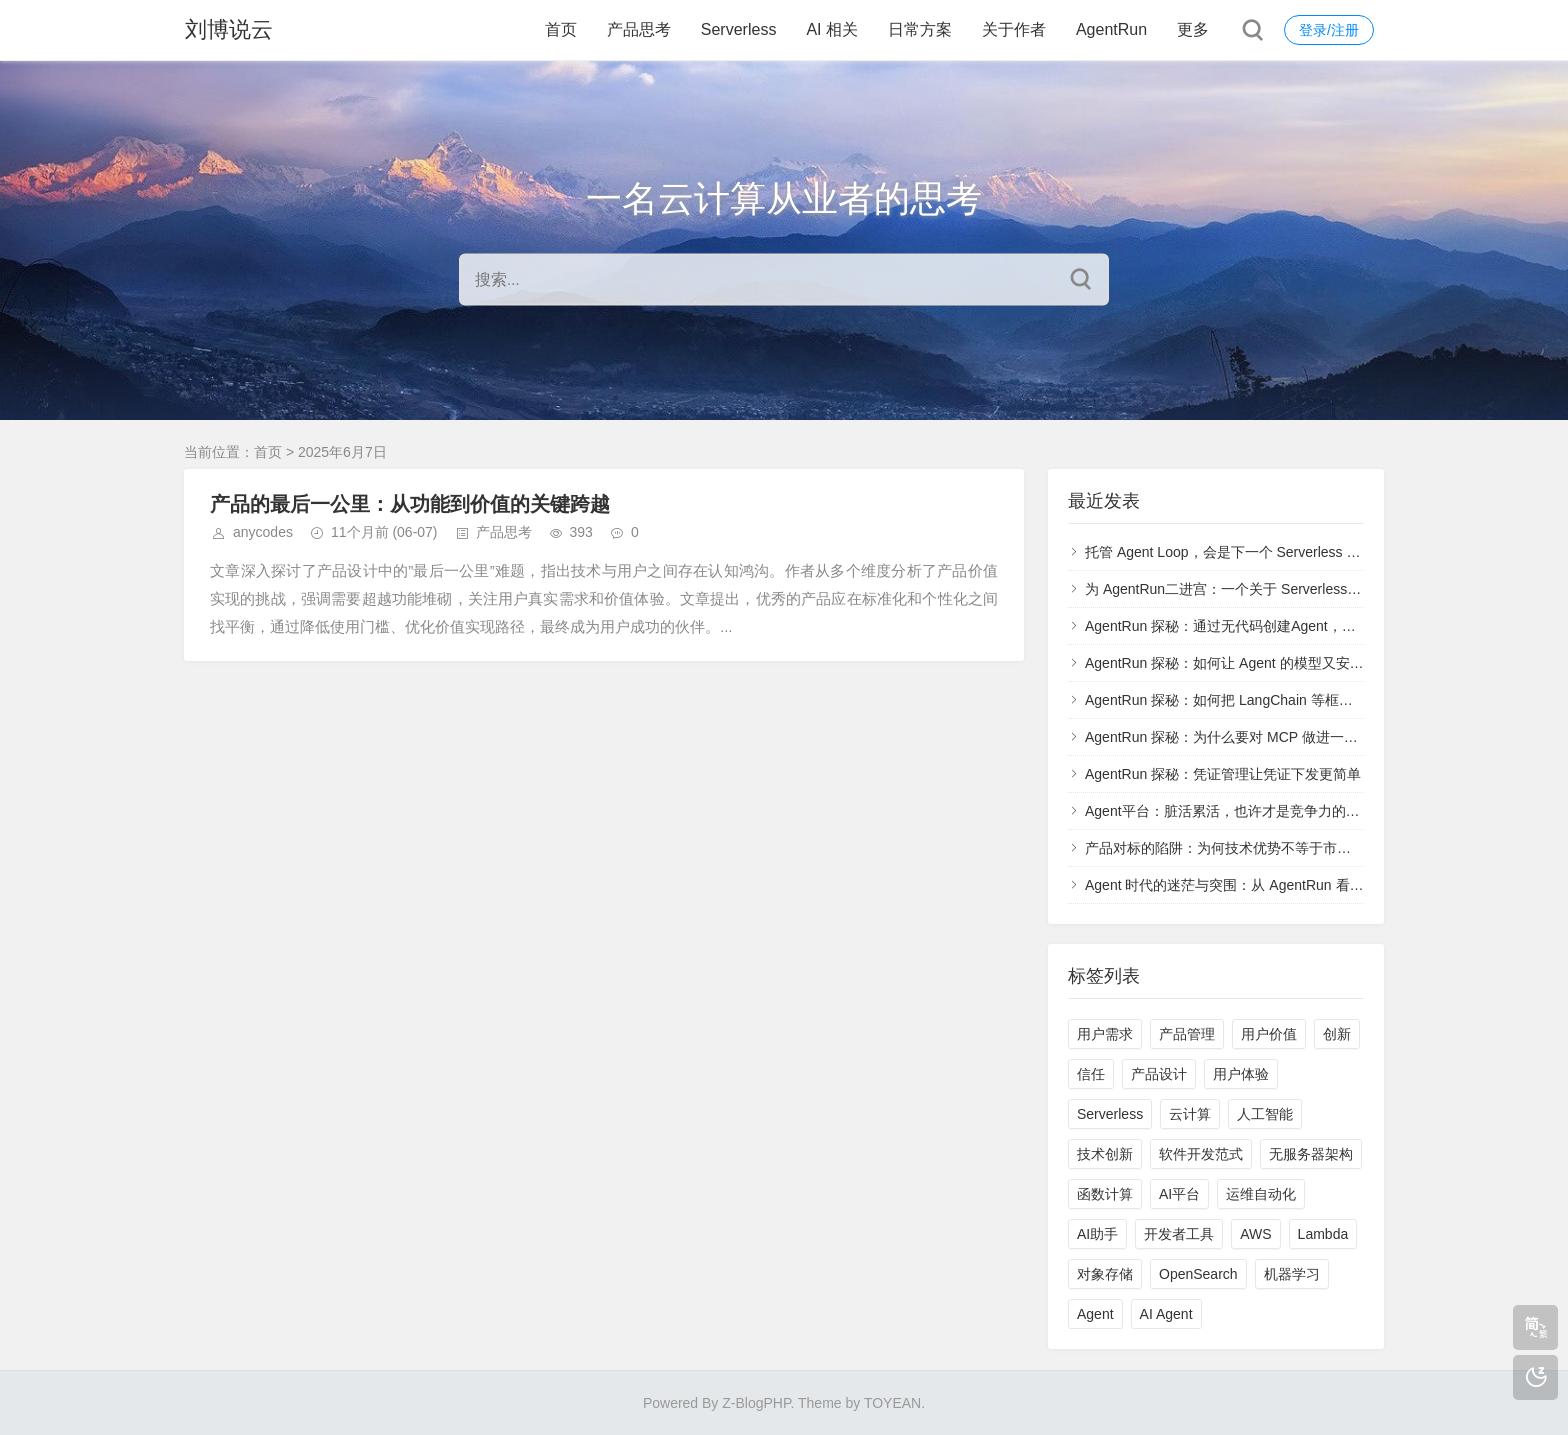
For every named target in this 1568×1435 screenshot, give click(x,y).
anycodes (263, 532)
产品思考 (639, 29)
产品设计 (1159, 1074)
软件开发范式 (1201, 1154)
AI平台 (1179, 1194)
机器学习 (1292, 1274)
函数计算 (1105, 1194)
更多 (1193, 29)
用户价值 (1269, 1034)
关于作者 (1014, 29)
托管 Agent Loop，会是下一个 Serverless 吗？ (1229, 552)
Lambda (1323, 1234)
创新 (1337, 1034)
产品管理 (1187, 1034)
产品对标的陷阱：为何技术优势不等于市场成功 (1232, 848)
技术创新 (1105, 1154)
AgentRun (1111, 29)
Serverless (739, 29)
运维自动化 (1261, 1194)
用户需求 (1105, 1034)
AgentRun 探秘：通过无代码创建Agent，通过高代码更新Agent (1280, 626)
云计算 (1190, 1114)
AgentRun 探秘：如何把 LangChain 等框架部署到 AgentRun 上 (1282, 700)
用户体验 (1241, 1074)
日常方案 (920, 29)
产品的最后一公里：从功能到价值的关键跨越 (410, 504)
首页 (561, 29)
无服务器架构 (1311, 1154)
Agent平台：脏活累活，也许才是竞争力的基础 (1229, 811)
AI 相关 (832, 29)
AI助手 (1097, 1234)
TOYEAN (892, 1403)
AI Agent (1166, 1314)
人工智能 (1265, 1114)
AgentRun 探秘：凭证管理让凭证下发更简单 (1223, 774)
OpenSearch (1198, 1274)
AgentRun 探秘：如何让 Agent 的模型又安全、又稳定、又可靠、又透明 (1308, 663)
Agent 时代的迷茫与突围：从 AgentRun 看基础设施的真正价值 (1280, 885)
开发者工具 (1179, 1234)
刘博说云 (228, 29)
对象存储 (1105, 1274)
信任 (1091, 1074)
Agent (1095, 1314)
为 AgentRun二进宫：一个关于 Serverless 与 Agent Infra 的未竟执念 (1298, 589)
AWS (1255, 1234)
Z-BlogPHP (756, 1403)
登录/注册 (1329, 30)
